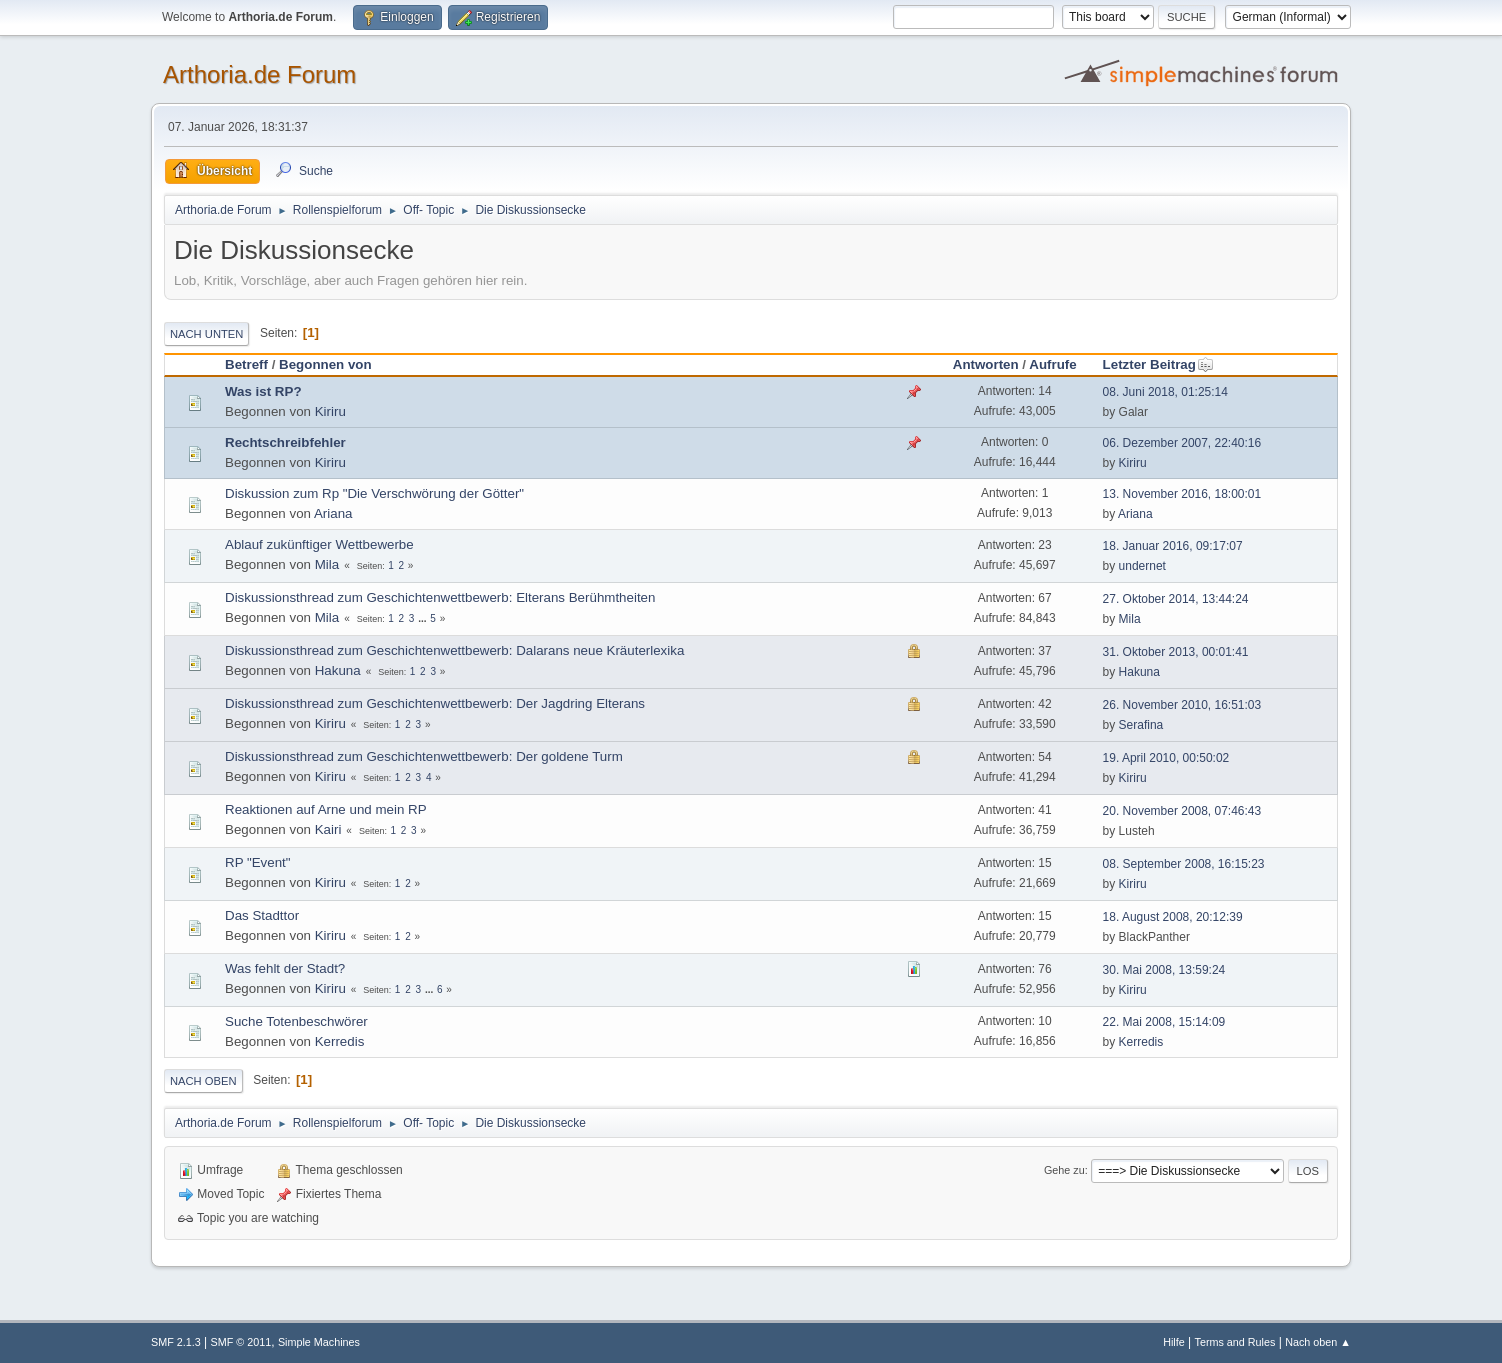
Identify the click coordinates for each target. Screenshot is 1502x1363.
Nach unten (206, 334)
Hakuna (338, 670)
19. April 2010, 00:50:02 (1166, 758)
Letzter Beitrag (1158, 364)
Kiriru (330, 411)
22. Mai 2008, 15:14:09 (1164, 1022)
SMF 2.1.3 (176, 1342)
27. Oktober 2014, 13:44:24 (1176, 599)
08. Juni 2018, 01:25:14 (1165, 392)
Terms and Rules (1235, 1342)
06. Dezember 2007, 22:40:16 (1182, 443)
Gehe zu (1064, 1170)
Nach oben (203, 1081)
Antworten (986, 364)
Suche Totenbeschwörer (296, 1021)
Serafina (1141, 725)
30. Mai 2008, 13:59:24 (1164, 970)
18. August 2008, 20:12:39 (1173, 917)
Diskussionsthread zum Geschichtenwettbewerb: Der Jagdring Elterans (435, 703)
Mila (327, 564)
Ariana (333, 513)
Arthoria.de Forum (259, 74)
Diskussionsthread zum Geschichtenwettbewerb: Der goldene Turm (424, 756)
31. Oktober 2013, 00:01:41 (1176, 652)
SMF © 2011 (241, 1342)
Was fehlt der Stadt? (285, 968)
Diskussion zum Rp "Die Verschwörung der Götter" (374, 493)
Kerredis (340, 1041)
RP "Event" (258, 862)
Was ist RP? (263, 391)
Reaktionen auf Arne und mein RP (326, 809)
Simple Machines (319, 1342)
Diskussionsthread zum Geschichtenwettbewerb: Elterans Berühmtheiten (440, 597)
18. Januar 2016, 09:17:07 (1173, 546)
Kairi (328, 829)
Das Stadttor (262, 915)
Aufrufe (1052, 364)
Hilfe (1174, 1342)
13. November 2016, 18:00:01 (1182, 494)
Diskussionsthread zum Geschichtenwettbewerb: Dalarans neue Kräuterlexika (454, 650)
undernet (1142, 566)
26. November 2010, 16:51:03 (1182, 705)
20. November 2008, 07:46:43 (1182, 811)
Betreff (246, 364)
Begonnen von (325, 364)
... (423, 618)
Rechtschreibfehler (285, 442)
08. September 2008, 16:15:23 (1184, 864)
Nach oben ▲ (1318, 1342)
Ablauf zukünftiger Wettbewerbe (319, 544)
